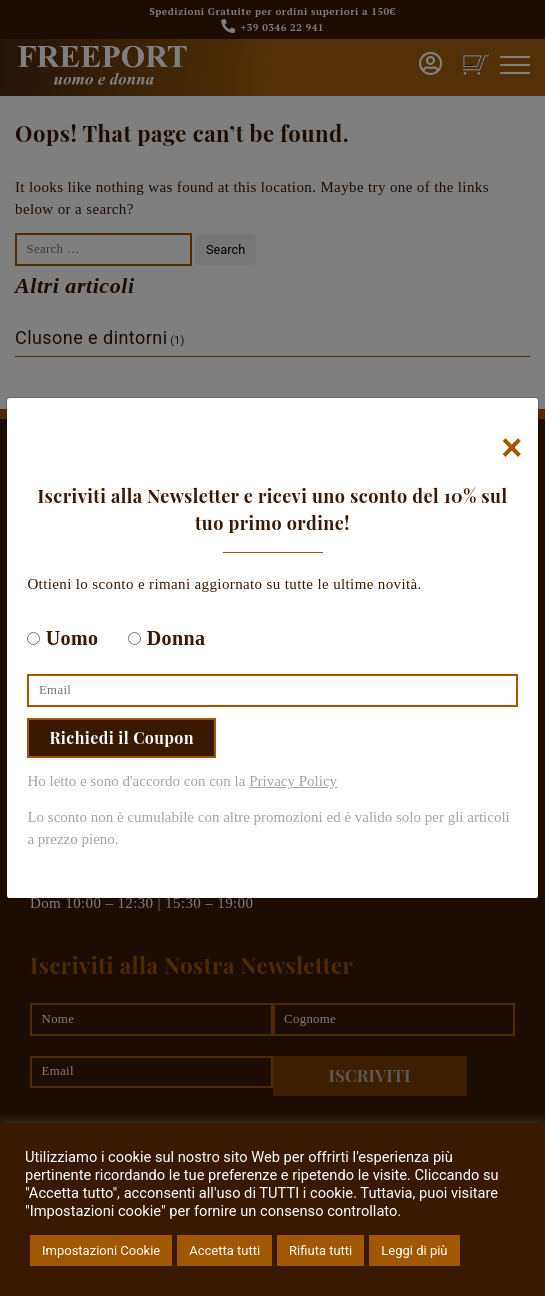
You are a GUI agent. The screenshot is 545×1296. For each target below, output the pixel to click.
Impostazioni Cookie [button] (101, 1250)
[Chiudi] (512, 448)
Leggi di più (414, 1250)
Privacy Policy (293, 781)
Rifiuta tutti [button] (320, 1250)
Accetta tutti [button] (224, 1250)
